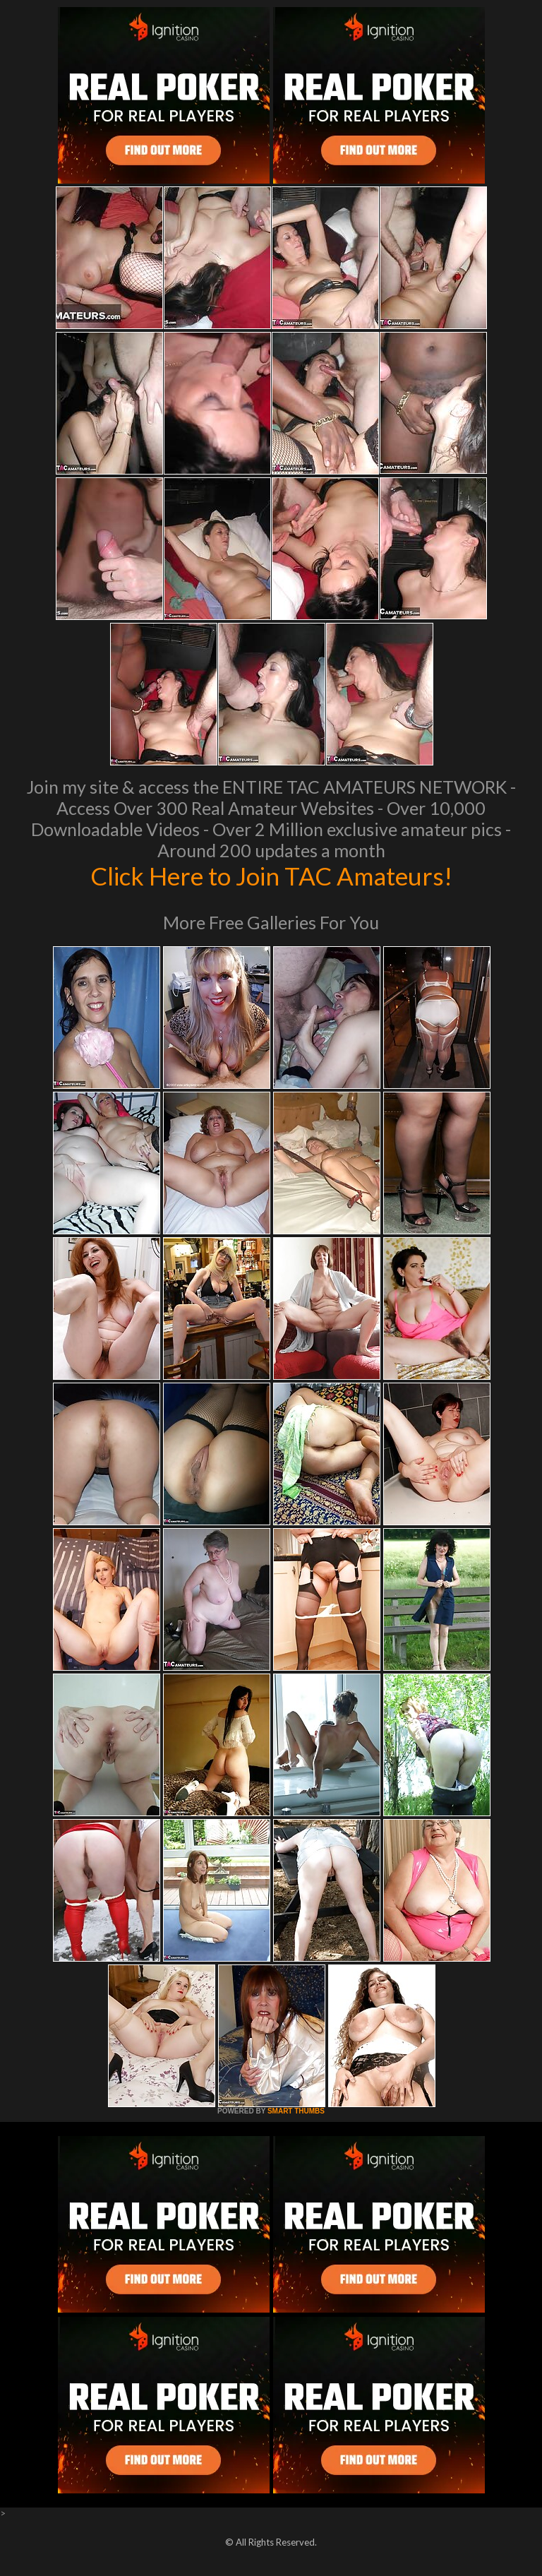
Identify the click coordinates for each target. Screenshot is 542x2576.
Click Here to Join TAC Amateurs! (271, 875)
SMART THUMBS (296, 2111)
